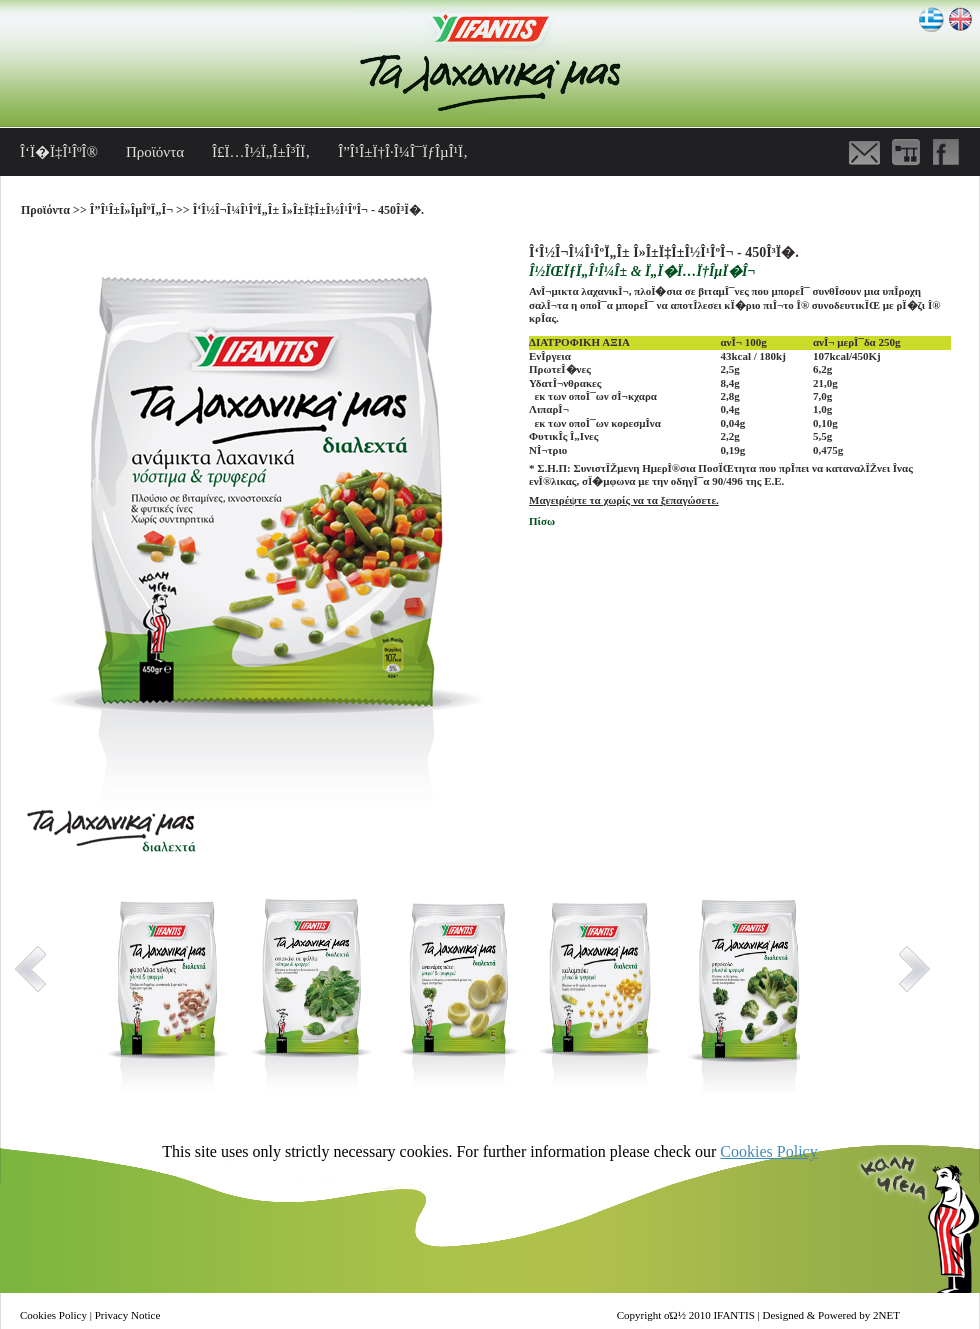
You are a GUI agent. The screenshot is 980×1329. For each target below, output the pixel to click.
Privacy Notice (128, 1315)
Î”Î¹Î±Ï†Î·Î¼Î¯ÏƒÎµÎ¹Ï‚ (403, 152)
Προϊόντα (155, 152)
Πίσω (542, 521)
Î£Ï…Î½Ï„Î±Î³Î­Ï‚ (261, 152)
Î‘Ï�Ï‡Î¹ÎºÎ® (59, 152)
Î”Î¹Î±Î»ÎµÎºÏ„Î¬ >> (141, 210)
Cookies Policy (768, 1151)
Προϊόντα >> (55, 210)
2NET (886, 1315)
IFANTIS (733, 1315)
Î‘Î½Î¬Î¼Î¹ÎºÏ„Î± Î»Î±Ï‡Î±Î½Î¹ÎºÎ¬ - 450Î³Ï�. (308, 210)
